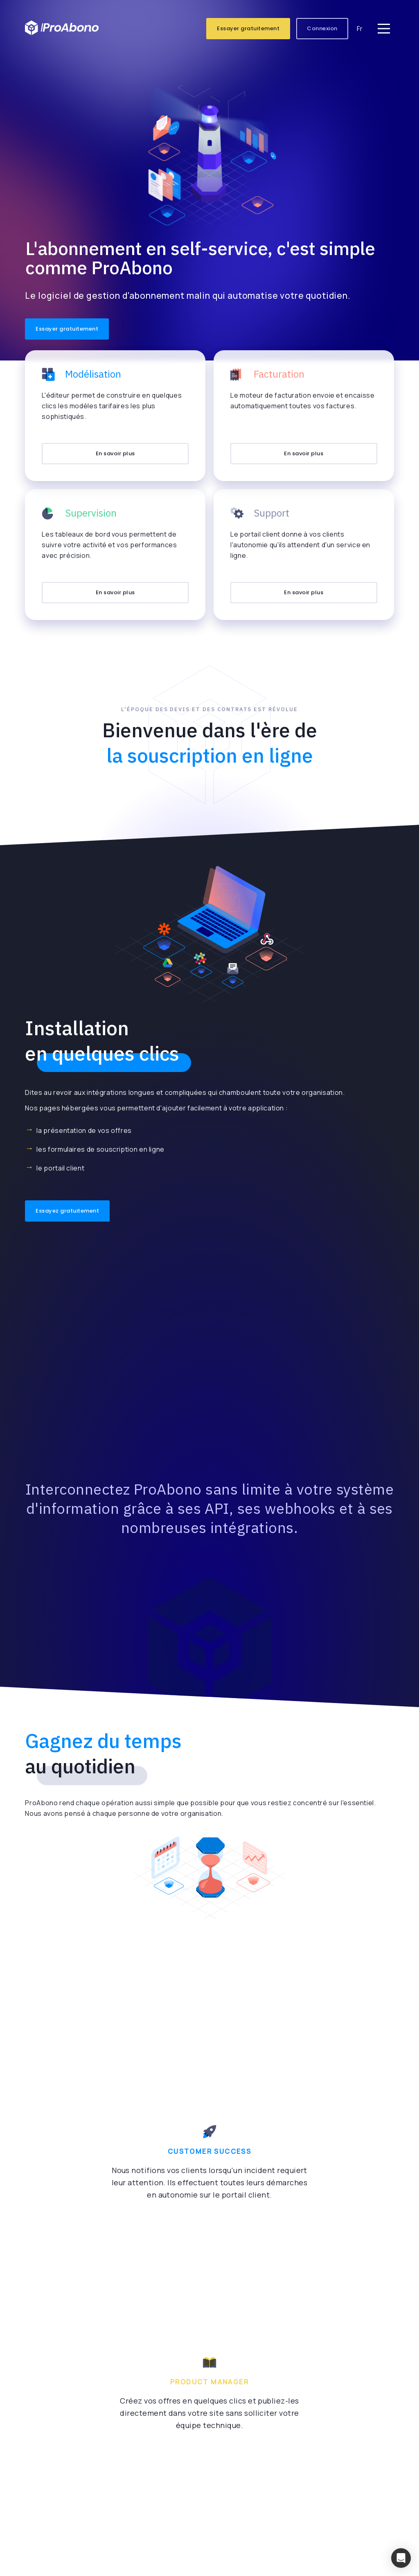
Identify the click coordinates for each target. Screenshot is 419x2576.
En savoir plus (115, 453)
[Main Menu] (384, 28)
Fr (360, 28)
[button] (401, 2558)
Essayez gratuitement (67, 1211)
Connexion (322, 28)
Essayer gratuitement (248, 28)
